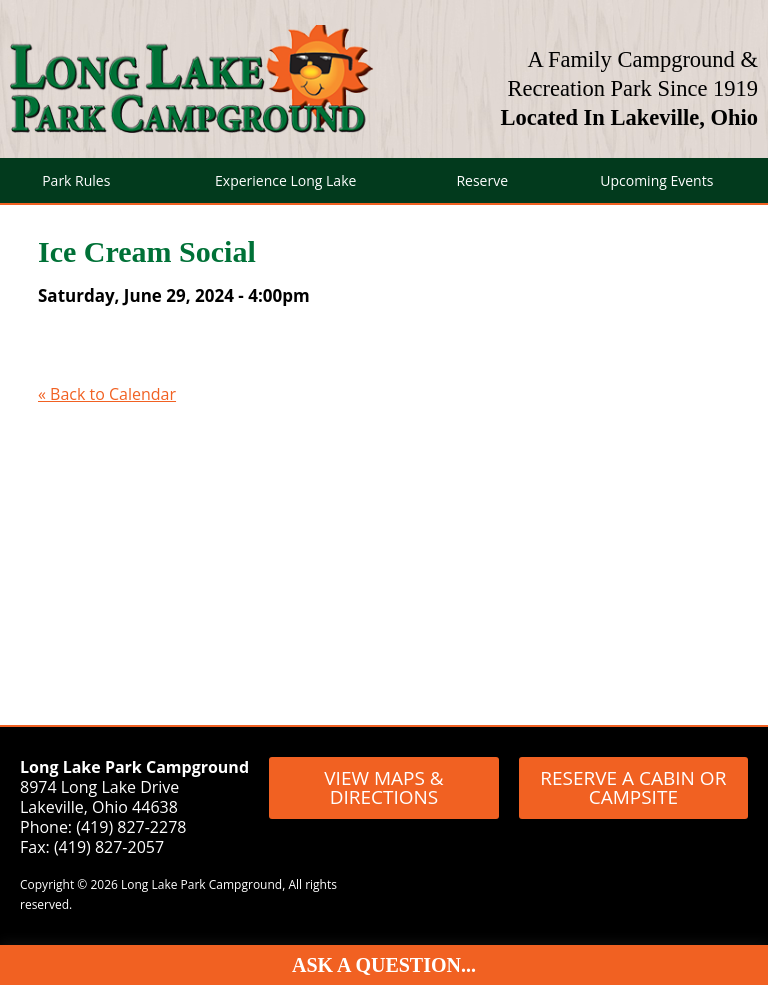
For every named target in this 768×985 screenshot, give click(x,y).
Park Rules (76, 180)
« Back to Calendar (107, 394)
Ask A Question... (384, 965)
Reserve (482, 180)
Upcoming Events (656, 180)
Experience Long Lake (285, 180)
